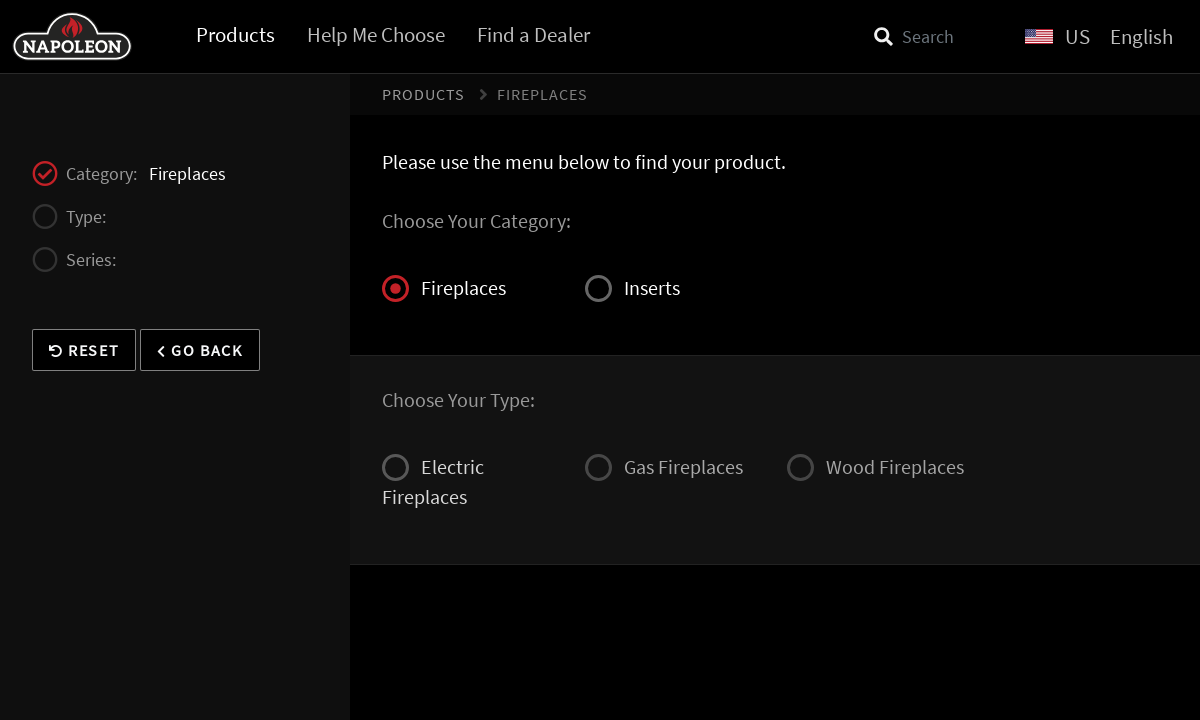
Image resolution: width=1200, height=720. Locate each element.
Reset (84, 350)
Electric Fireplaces (433, 481)
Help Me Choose (376, 34)
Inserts (632, 288)
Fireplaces (444, 288)
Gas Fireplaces (664, 467)
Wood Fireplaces (875, 467)
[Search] (937, 36)
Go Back (199, 350)
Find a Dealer (533, 34)
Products (235, 34)
